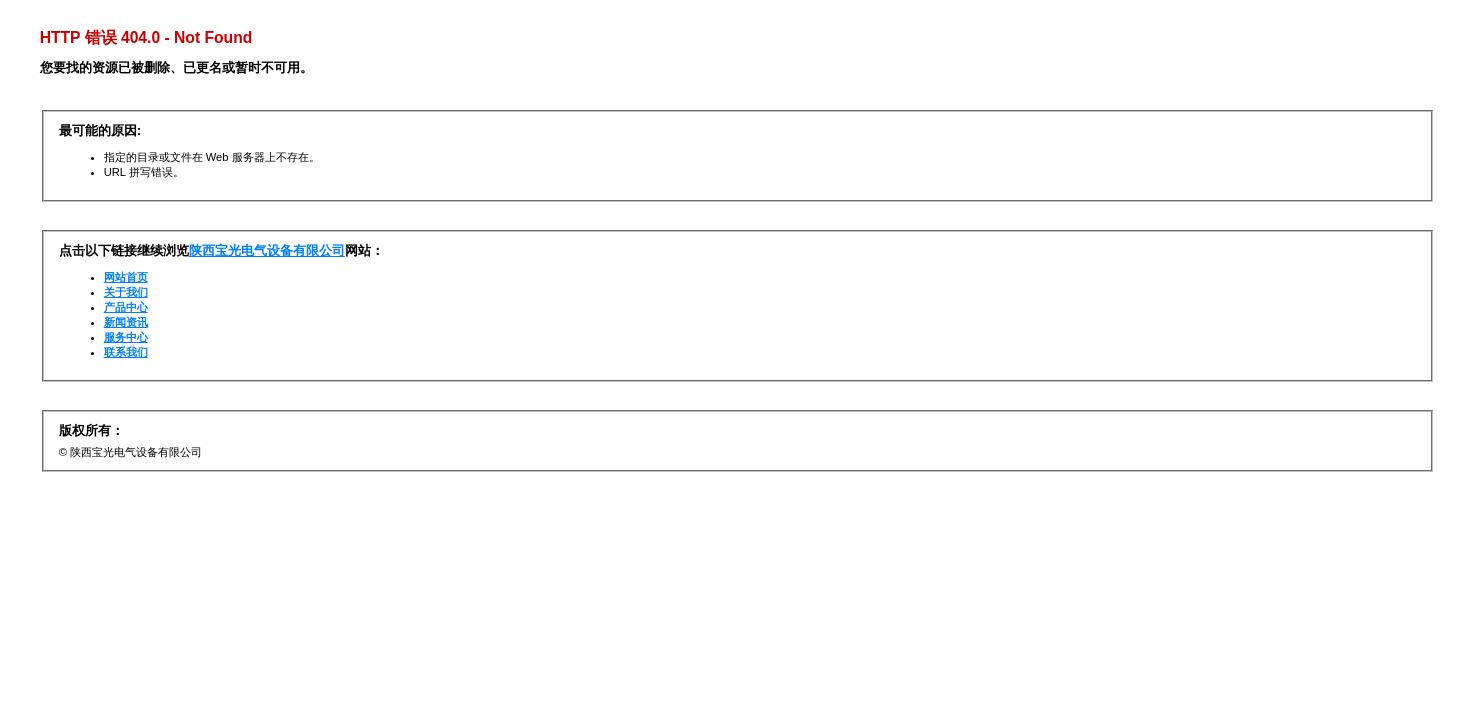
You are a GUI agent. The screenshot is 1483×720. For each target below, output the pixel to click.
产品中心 (126, 307)
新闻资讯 (126, 322)
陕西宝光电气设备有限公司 (267, 250)
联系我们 (126, 352)
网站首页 (126, 277)
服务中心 (126, 337)
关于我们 (126, 292)
